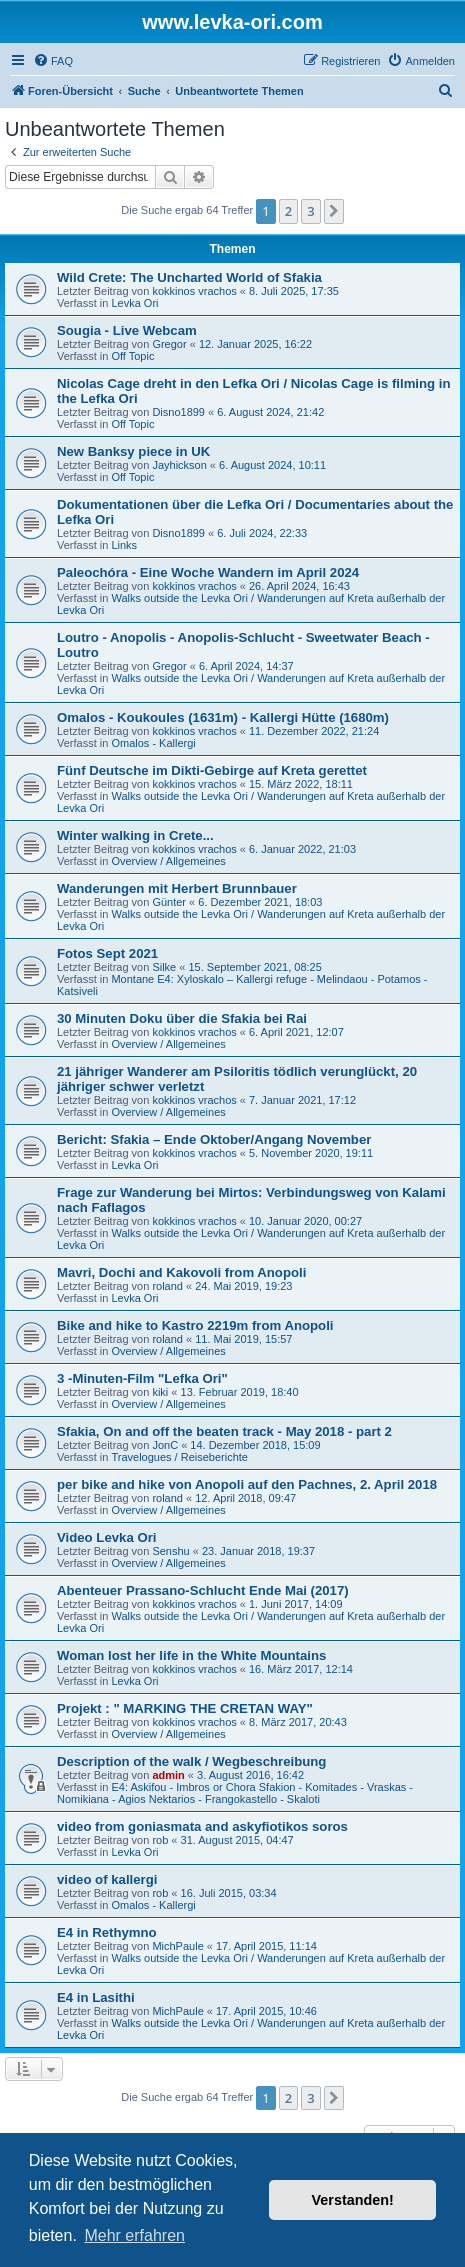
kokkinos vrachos (194, 291)
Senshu (170, 1551)
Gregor (169, 344)
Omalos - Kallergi (153, 743)
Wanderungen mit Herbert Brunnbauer (177, 888)
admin (168, 1775)
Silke (164, 967)
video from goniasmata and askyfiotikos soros (202, 1826)
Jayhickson (179, 465)
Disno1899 (178, 412)
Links (124, 545)
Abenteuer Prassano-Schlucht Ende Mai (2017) (203, 1590)
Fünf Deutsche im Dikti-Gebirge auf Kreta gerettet (212, 770)
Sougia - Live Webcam (127, 330)
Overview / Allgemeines (168, 861)
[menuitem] (53, 61)
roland (167, 1286)
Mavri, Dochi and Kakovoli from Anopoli (181, 1272)
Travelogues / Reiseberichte (179, 1457)
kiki (160, 1392)
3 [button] (310, 211)
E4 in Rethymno (107, 1932)
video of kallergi (107, 1879)
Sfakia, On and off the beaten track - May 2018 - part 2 (224, 1431)
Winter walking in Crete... (135, 835)
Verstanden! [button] (353, 2200)
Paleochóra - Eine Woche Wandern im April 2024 (208, 572)
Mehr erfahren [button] (134, 2235)
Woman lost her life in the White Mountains (191, 1655)
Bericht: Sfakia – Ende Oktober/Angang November (214, 1139)
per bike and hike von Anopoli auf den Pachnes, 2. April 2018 (247, 1484)
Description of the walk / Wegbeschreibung (191, 1761)
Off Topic (132, 356)
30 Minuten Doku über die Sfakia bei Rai (182, 1018)
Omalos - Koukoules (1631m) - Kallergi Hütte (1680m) (223, 717)
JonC (165, 1445)
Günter (169, 902)
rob (160, 1840)
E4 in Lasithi (96, 1997)
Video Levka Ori (106, 1537)
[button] (334, 211)
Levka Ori (134, 303)
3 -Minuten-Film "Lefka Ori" (142, 1378)
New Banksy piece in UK (133, 451)
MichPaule (177, 1946)
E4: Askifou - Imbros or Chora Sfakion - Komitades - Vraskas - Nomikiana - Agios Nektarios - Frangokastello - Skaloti (235, 1793)
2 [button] (288, 211)
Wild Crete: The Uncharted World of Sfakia (189, 277)
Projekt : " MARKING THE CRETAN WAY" (185, 1708)
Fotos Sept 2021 (107, 953)
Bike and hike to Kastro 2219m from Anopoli (195, 1325)
